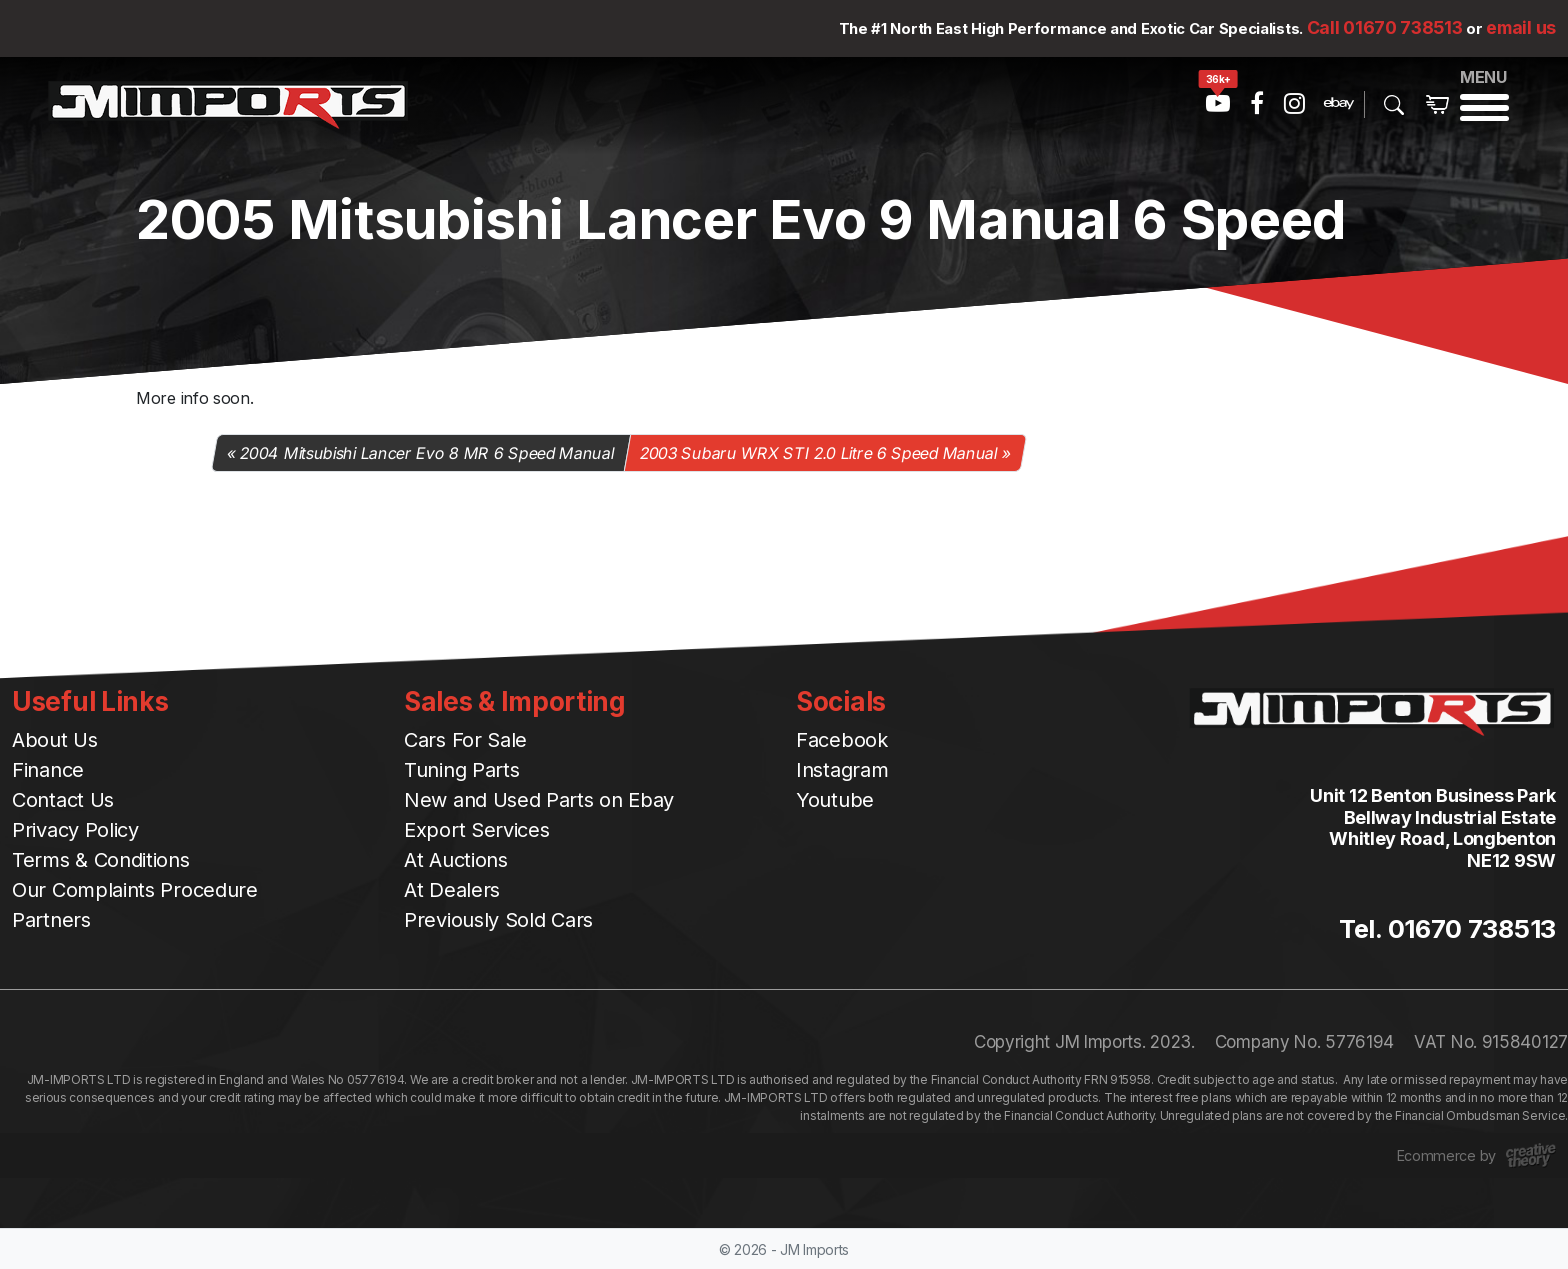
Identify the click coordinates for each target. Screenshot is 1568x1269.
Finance (48, 770)
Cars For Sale (465, 740)
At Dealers (452, 890)
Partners (51, 920)
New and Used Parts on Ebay (539, 800)
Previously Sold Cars (498, 920)
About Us (55, 740)
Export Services (477, 830)
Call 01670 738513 (1385, 27)
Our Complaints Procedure (135, 890)
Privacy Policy (75, 830)
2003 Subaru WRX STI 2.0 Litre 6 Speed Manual (818, 453)
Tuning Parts (461, 770)
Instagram (842, 770)
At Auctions (456, 860)
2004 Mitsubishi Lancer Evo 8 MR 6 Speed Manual (428, 453)
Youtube (835, 800)
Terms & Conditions (101, 860)
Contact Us (63, 800)
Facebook (842, 740)
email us (1521, 27)
